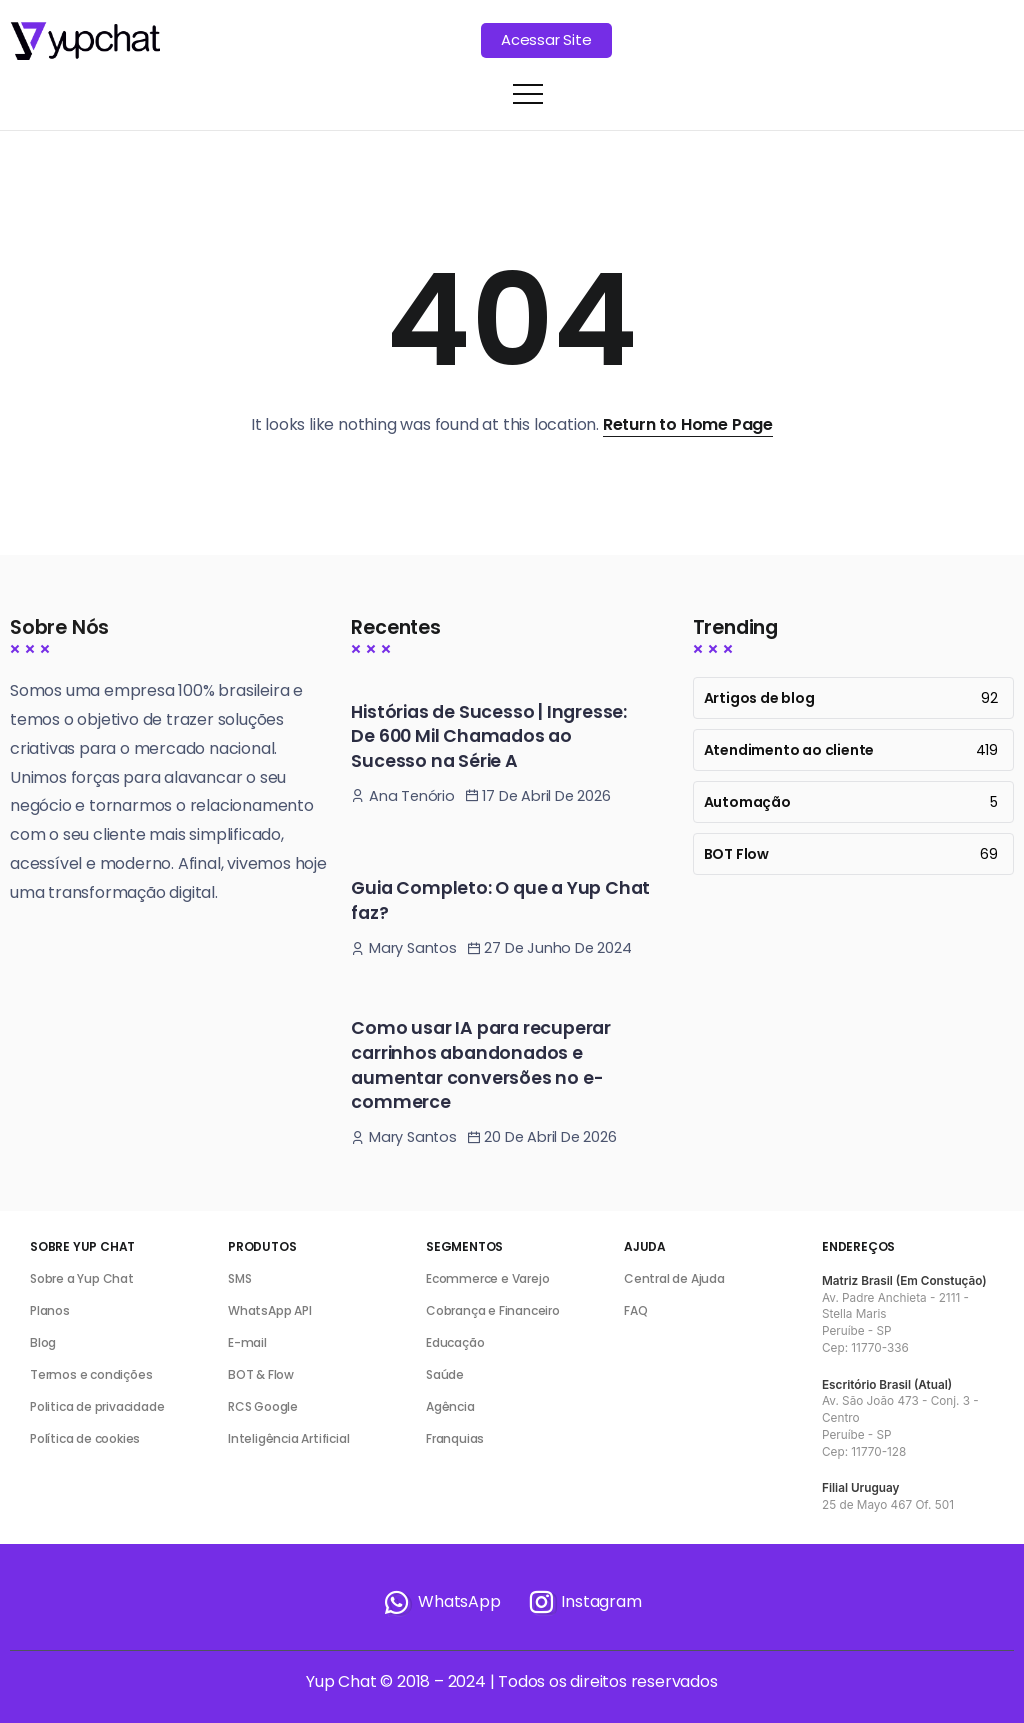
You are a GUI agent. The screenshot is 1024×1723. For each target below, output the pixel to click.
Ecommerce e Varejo (487, 1278)
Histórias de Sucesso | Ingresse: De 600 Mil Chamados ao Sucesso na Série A (489, 736)
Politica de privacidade (97, 1406)
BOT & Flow (261, 1374)
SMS (239, 1278)
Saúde (445, 1374)
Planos (50, 1310)
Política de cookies (85, 1438)
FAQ (635, 1310)
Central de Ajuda (674, 1278)
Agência (450, 1406)
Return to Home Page (688, 424)
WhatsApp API (270, 1310)
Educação (455, 1342)
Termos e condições (91, 1374)
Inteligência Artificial (288, 1438)
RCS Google (263, 1406)
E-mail (247, 1342)
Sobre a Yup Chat (82, 1278)
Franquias (455, 1438)
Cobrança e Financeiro (493, 1310)
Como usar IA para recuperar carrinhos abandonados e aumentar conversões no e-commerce (481, 1065)
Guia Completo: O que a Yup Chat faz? (500, 900)
